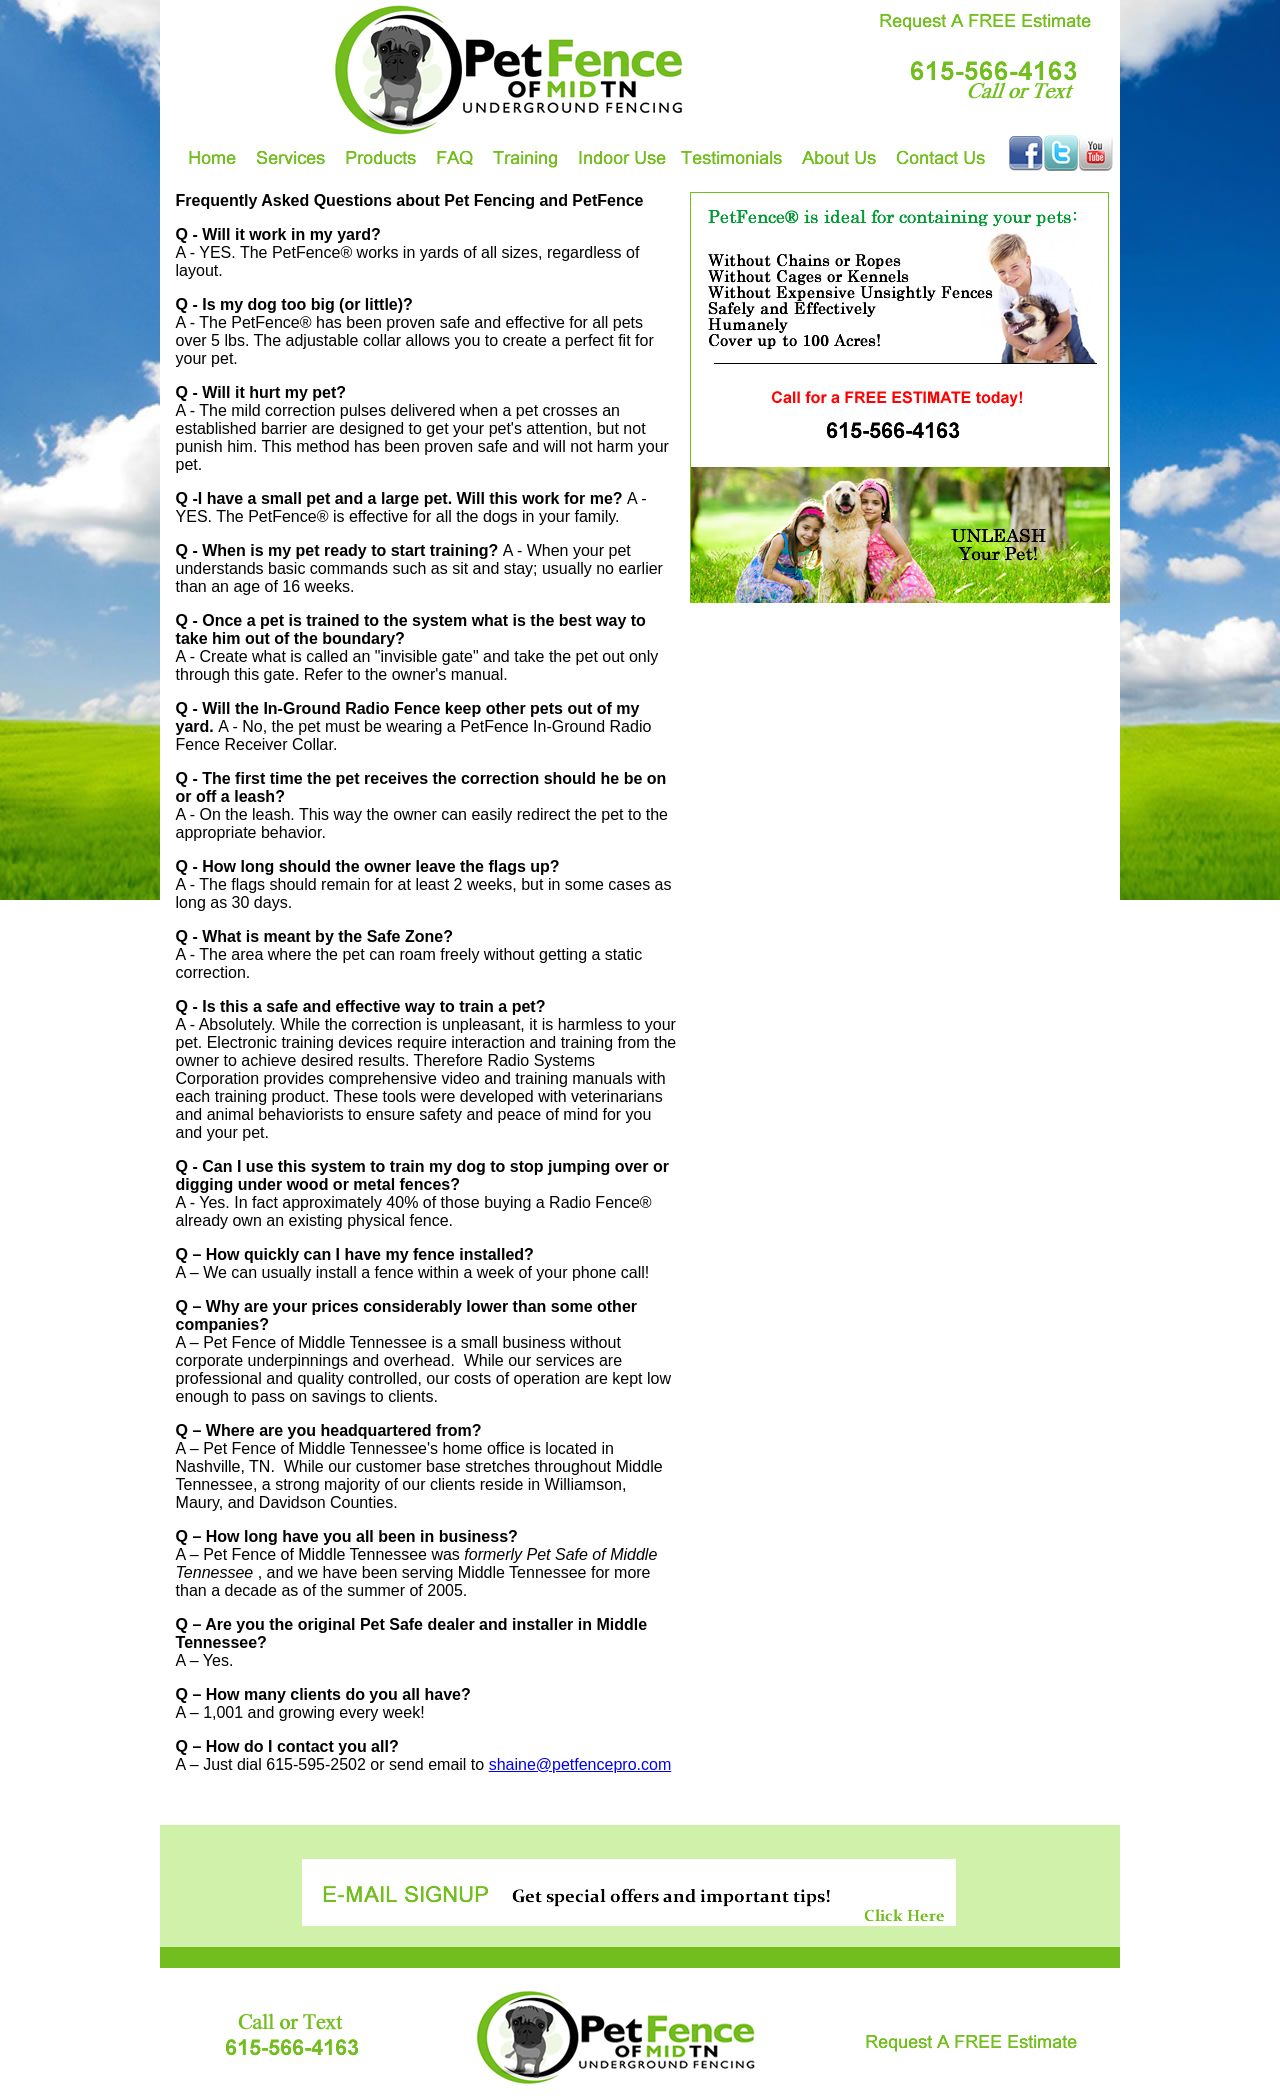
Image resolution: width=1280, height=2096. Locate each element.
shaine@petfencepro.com (580, 1764)
